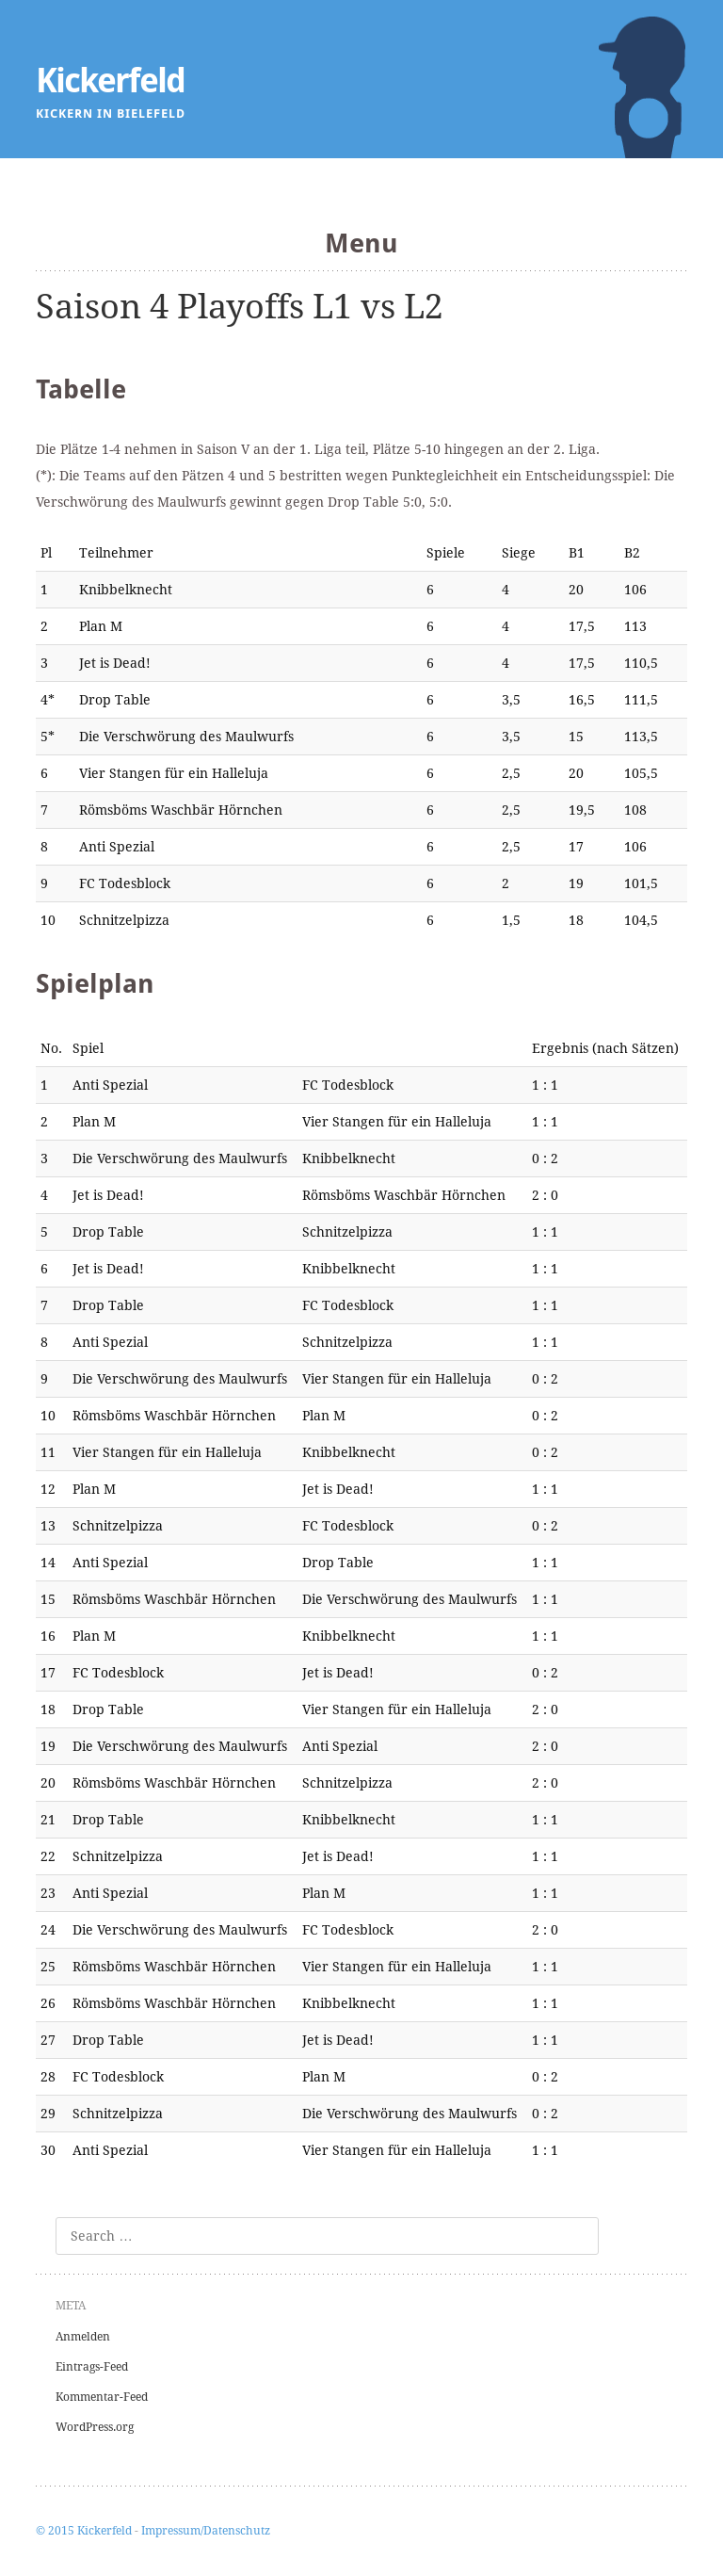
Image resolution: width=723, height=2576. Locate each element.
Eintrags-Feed (92, 2366)
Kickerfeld (110, 80)
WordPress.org (95, 2427)
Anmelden (83, 2336)
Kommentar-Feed (102, 2397)
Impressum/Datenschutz (205, 2530)
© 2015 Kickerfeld (84, 2530)
